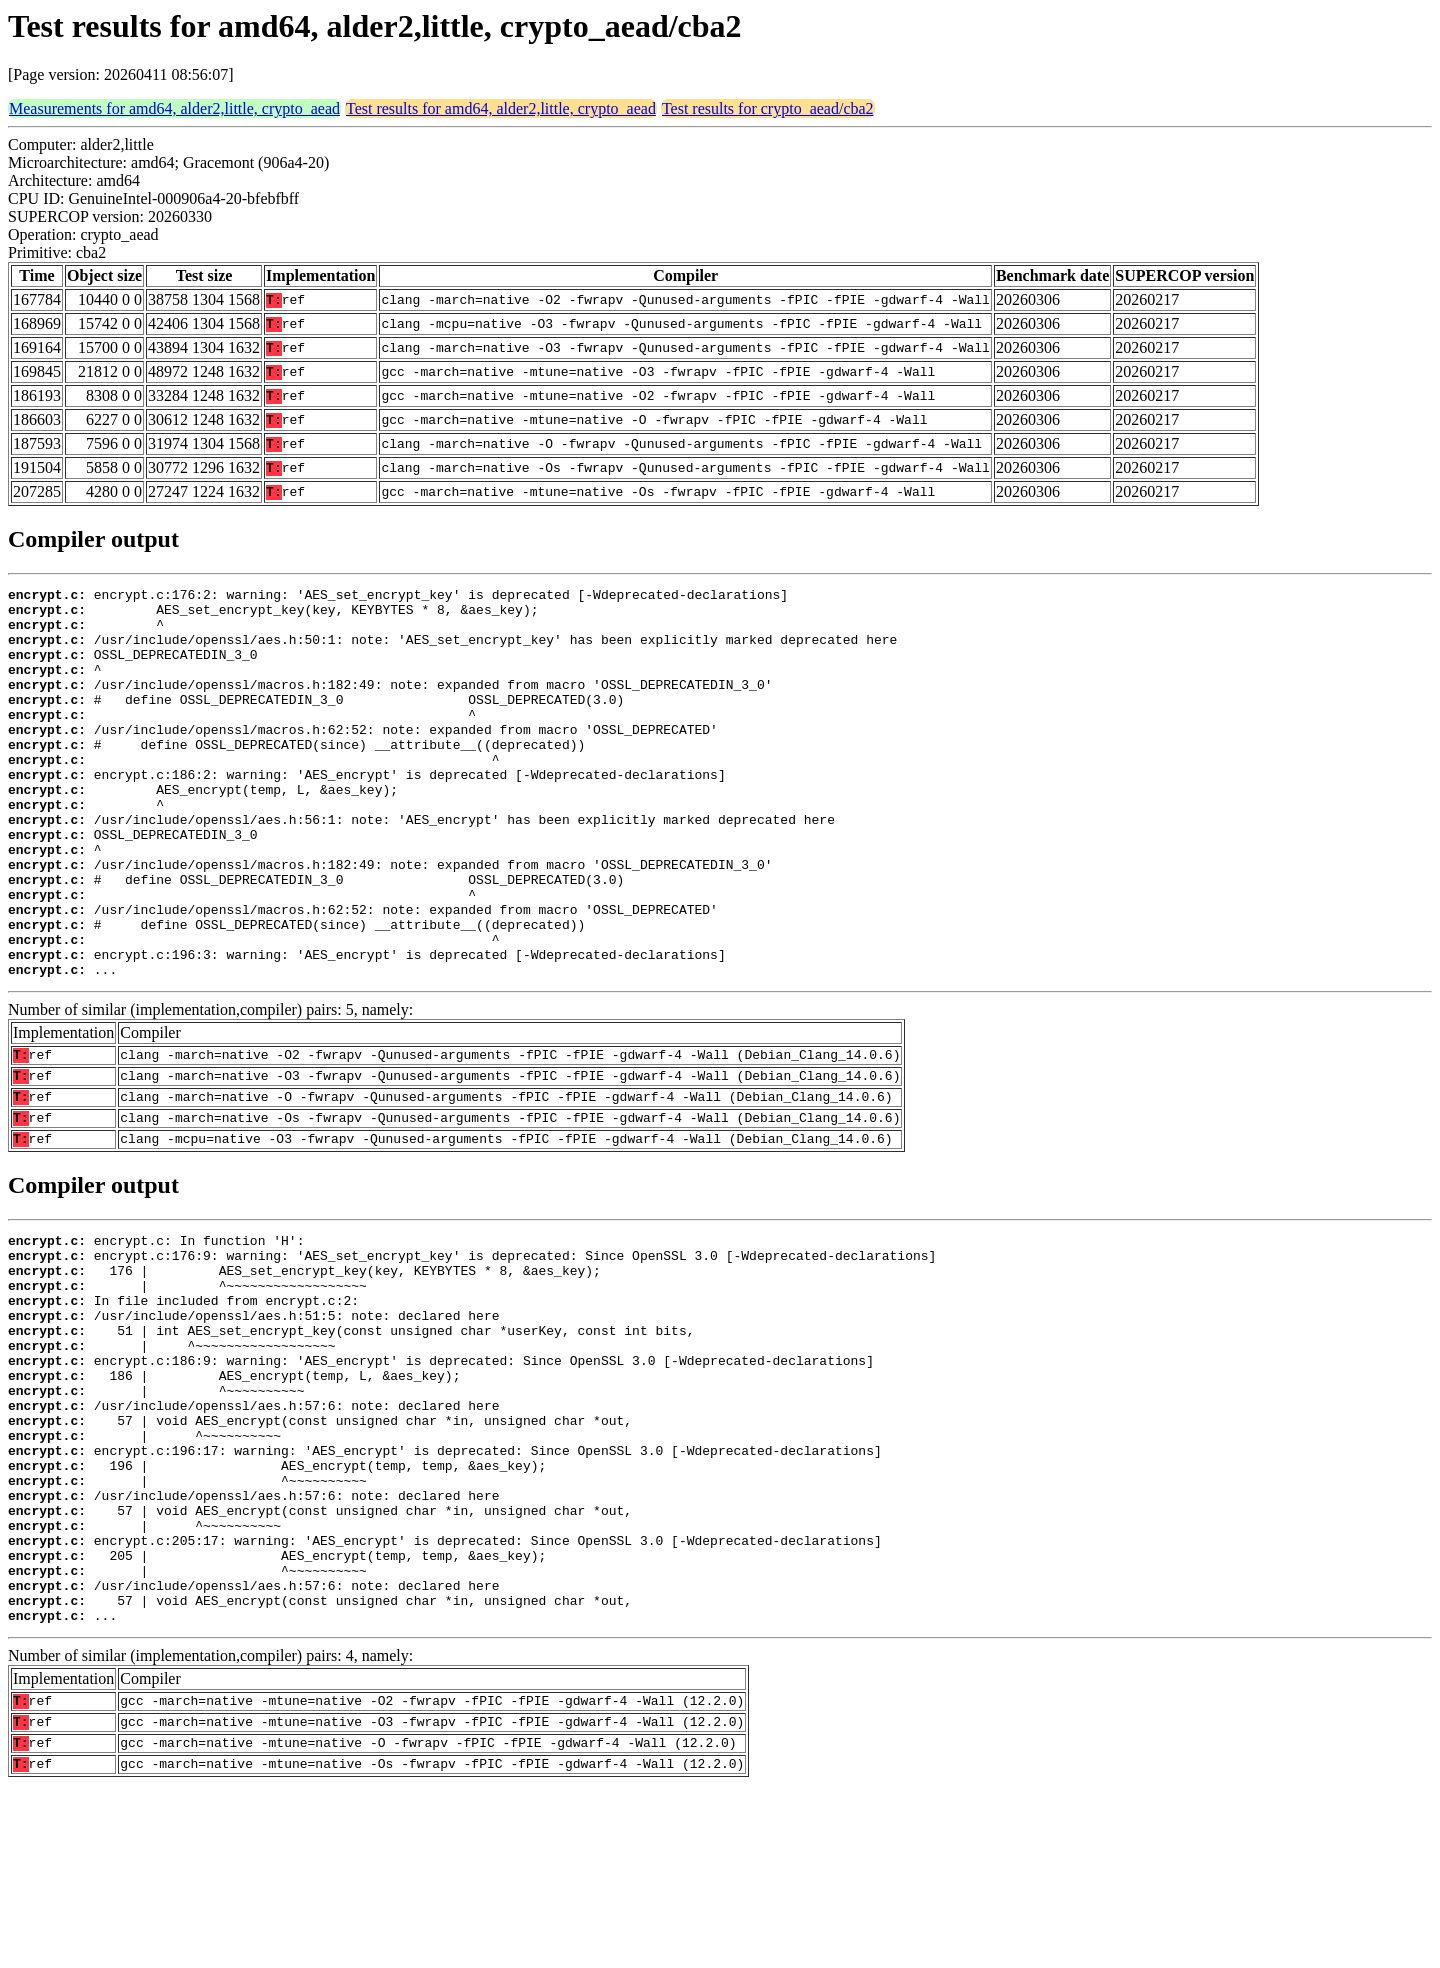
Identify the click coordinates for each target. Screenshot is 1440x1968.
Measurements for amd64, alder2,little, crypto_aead (174, 108)
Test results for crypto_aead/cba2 (768, 108)
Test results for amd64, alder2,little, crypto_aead (501, 108)
